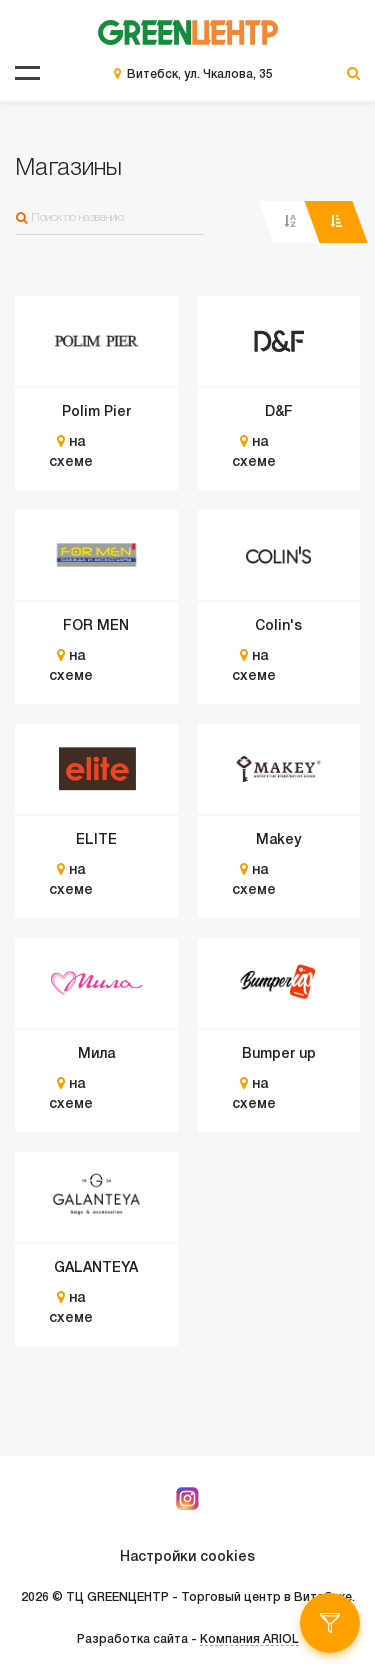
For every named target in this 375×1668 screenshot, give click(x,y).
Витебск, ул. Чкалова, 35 (200, 74)
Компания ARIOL (249, 1639)
